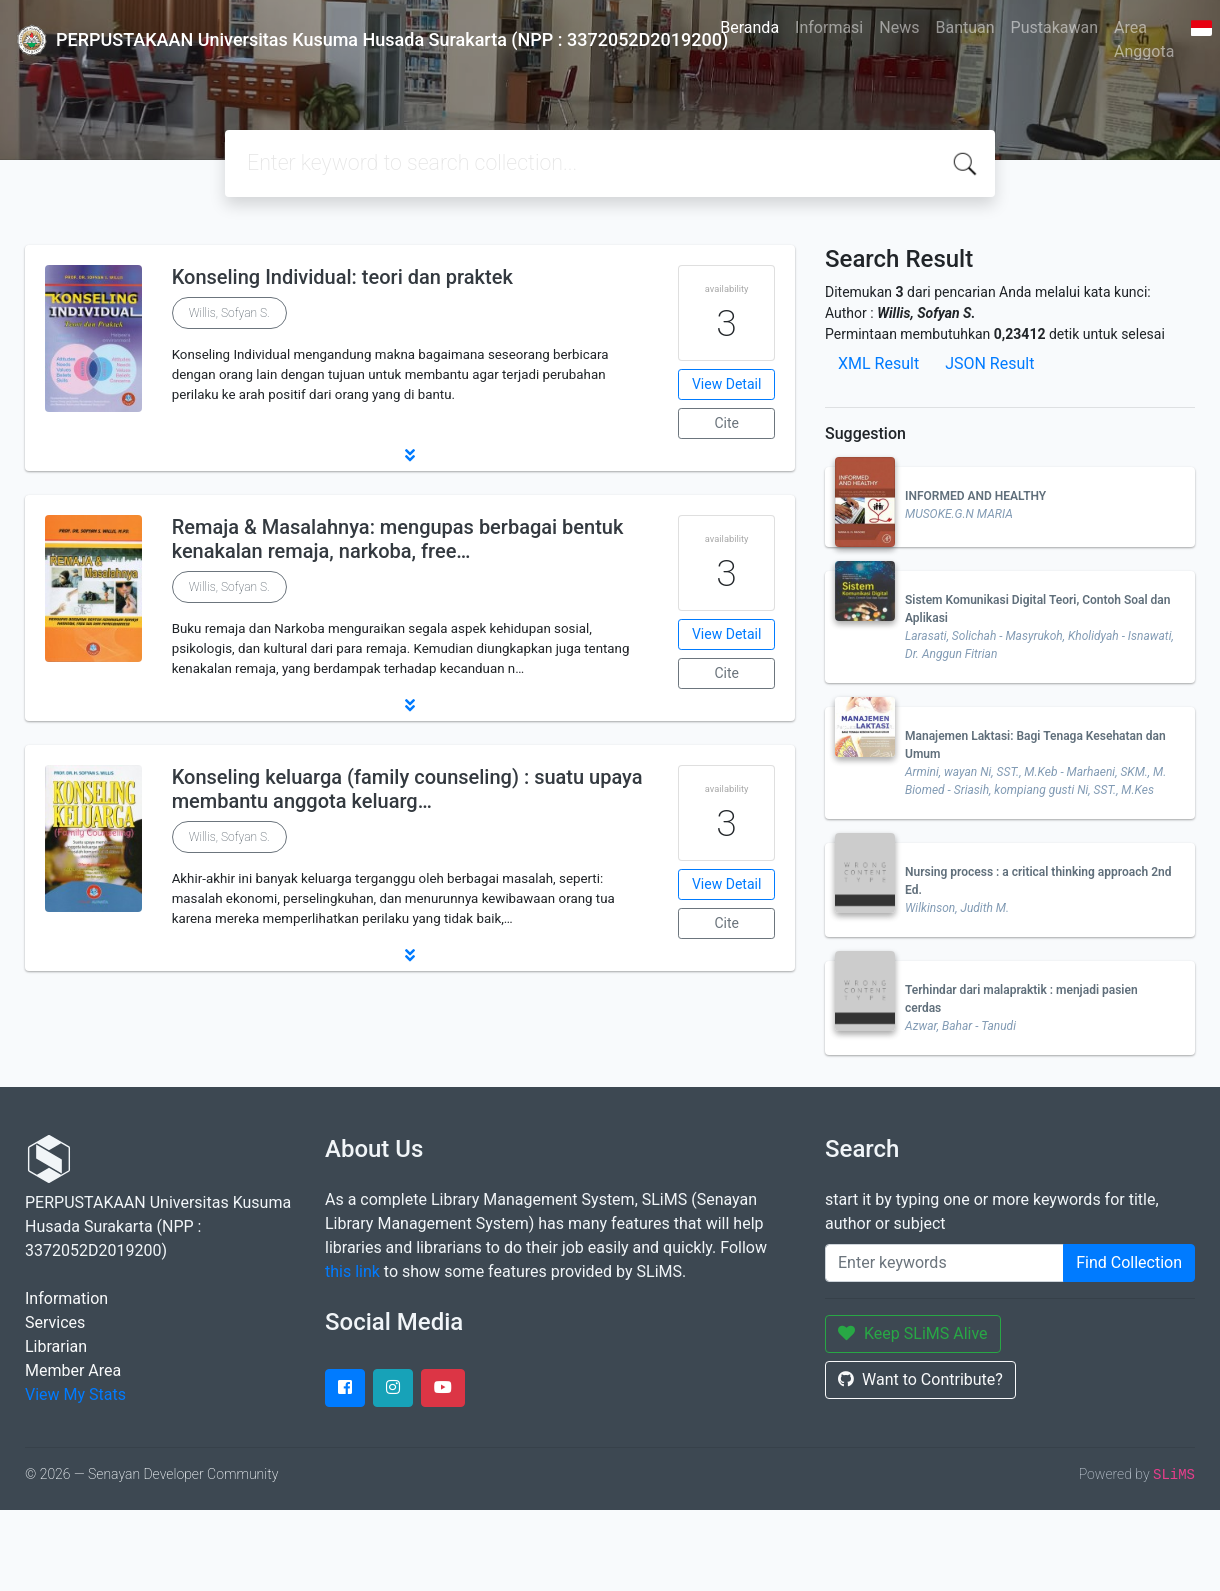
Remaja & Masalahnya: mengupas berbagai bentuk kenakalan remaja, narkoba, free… (398, 539)
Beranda (749, 27)
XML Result (878, 363)
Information (66, 1298)
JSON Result (989, 363)
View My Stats (75, 1394)
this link (352, 1271)
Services (55, 1322)
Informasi (829, 27)
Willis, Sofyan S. (229, 313)
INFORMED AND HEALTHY (975, 496)
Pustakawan (1054, 27)
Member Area (73, 1370)
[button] (410, 455)
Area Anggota (1144, 39)
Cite (726, 423)
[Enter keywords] (944, 1263)
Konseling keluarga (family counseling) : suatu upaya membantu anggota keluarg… (407, 789)
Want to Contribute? (920, 1379)
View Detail (726, 384)
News (899, 27)
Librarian (56, 1346)
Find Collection (1129, 1262)
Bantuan (964, 27)
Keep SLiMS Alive (913, 1333)
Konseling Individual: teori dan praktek (342, 277)
